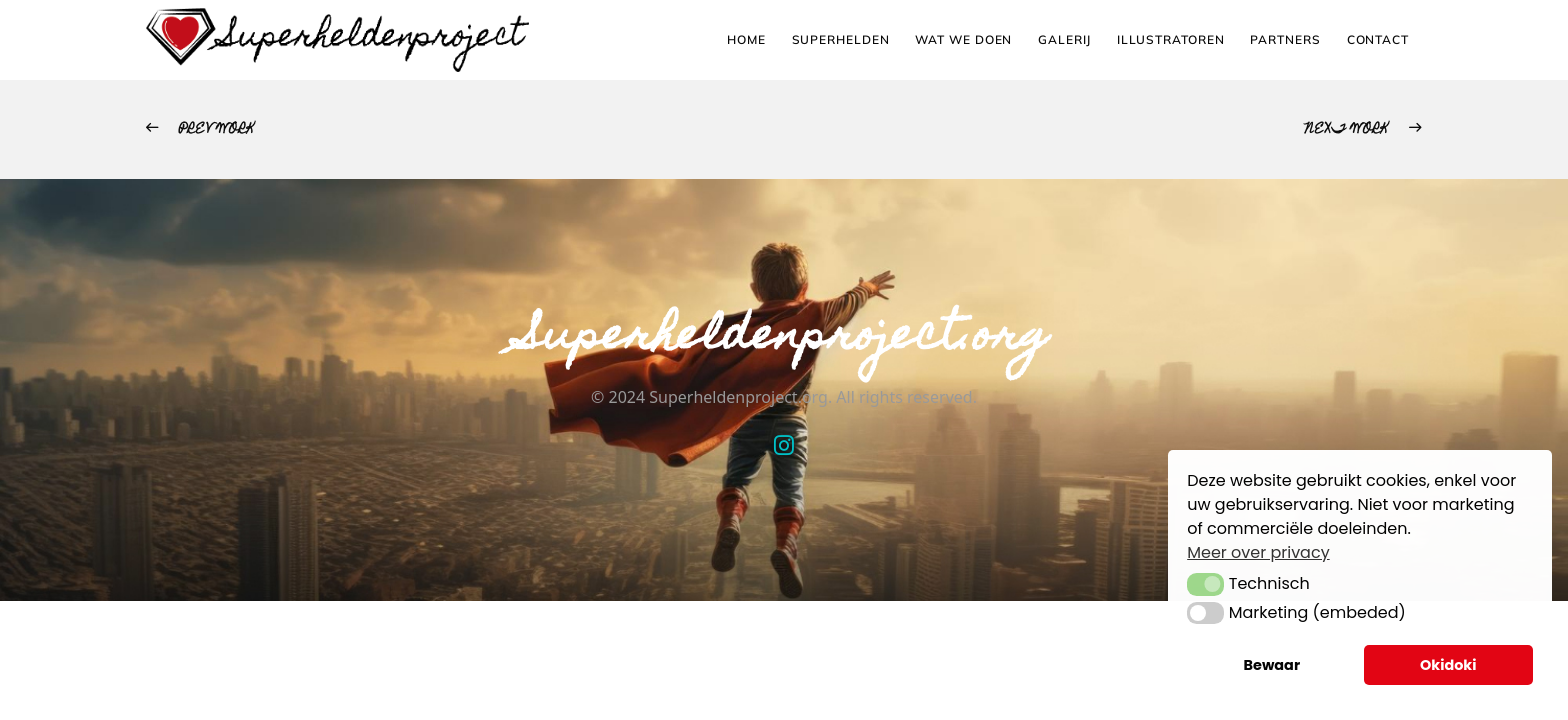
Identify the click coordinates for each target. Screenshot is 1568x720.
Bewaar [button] (1272, 665)
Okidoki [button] (1448, 665)
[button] (1205, 584)
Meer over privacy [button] (1258, 552)
